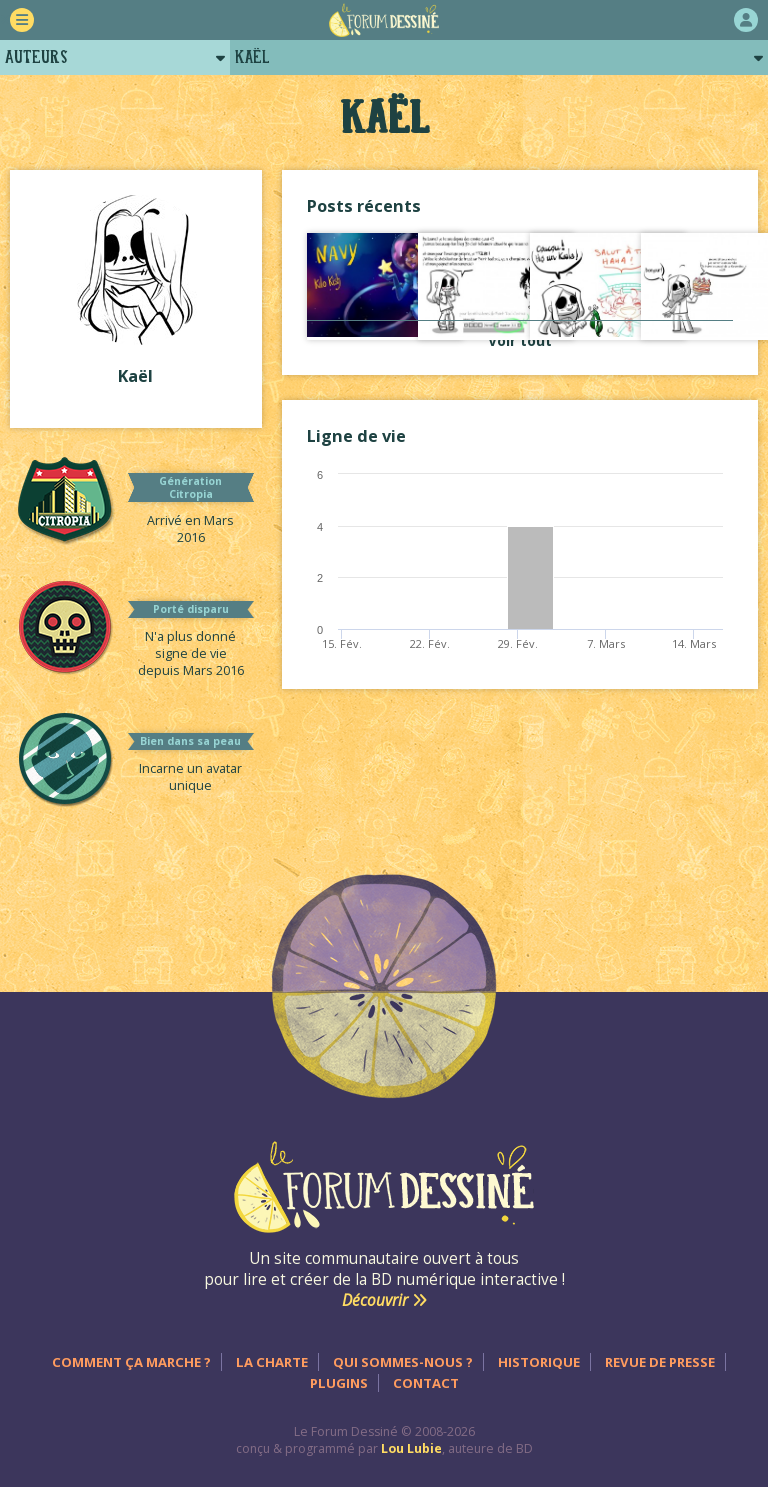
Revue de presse (660, 1362)
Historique (539, 1362)
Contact (426, 1383)
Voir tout (520, 340)
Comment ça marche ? (131, 1362)
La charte (272, 1362)
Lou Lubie (411, 1448)
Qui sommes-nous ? (403, 1362)
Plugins (339, 1383)
